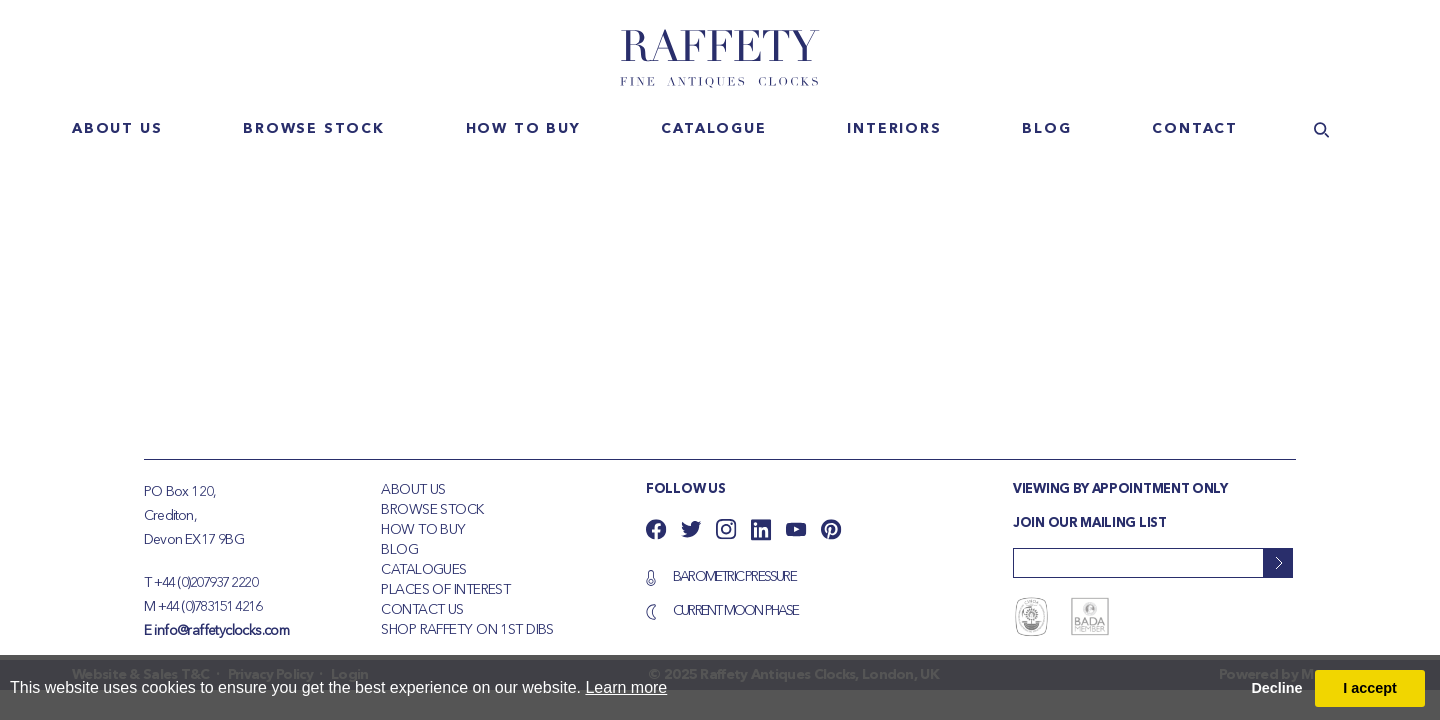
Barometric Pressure (734, 577)
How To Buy (423, 530)
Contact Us (422, 610)
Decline (1276, 688)
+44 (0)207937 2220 (205, 583)
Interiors (894, 129)
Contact (1195, 129)
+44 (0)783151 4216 (209, 607)
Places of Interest (445, 590)
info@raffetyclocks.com (221, 631)
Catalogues (423, 570)
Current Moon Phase (736, 611)
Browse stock (314, 129)
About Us (413, 490)
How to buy (523, 129)
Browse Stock (432, 510)
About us (117, 129)
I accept (1370, 688)
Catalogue (713, 129)
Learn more (626, 687)
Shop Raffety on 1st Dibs (467, 630)
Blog (1046, 129)
